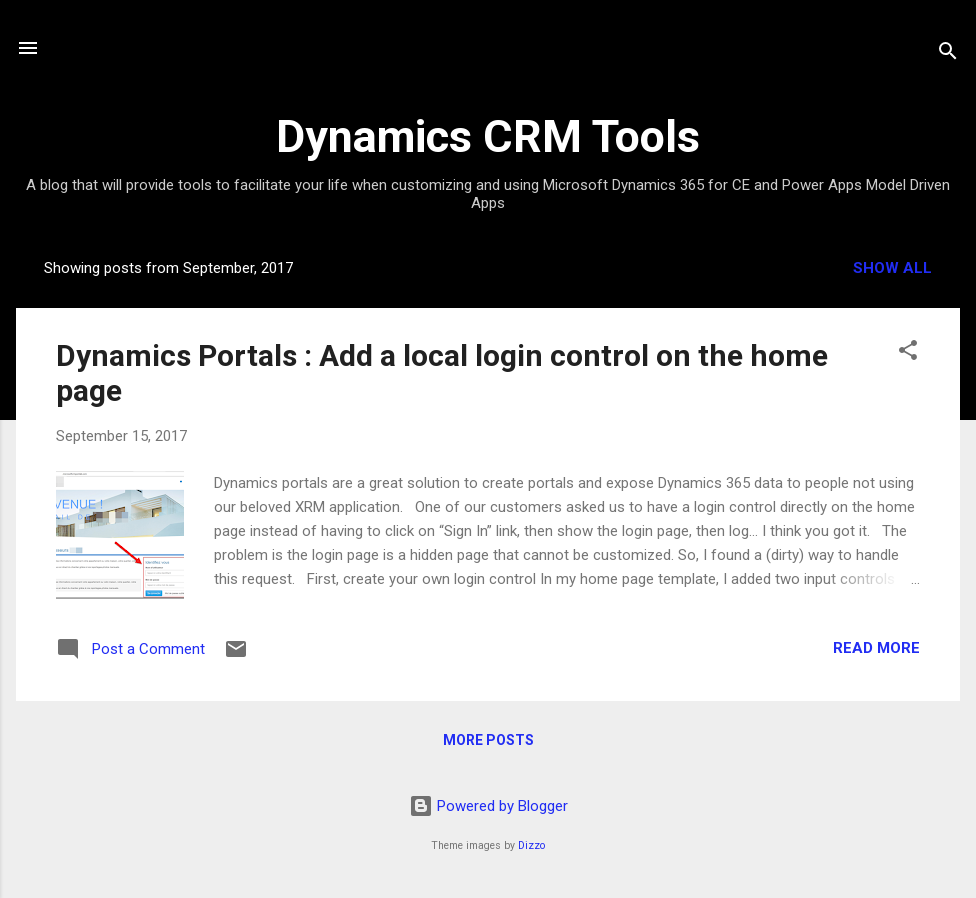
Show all (892, 268)
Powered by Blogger (488, 806)
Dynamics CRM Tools (488, 136)
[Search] (948, 54)
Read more (876, 648)
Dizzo (531, 845)
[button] (908, 353)
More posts (488, 740)
